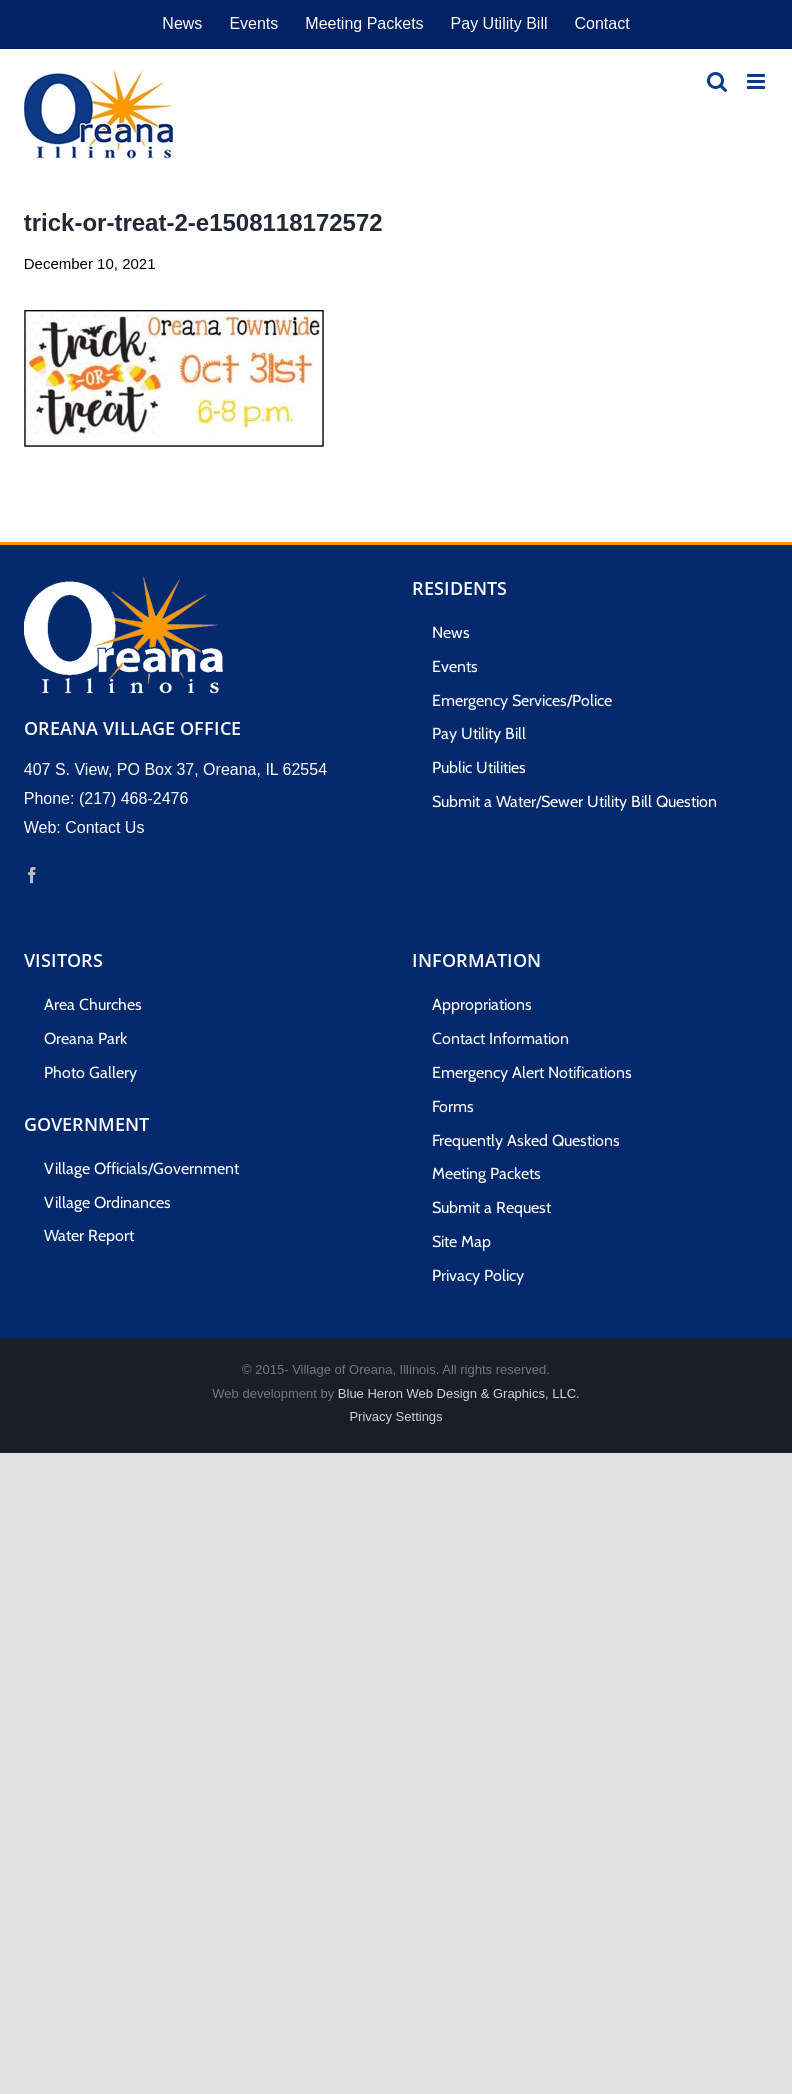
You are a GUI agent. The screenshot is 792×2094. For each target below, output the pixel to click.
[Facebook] (32, 875)
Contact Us (104, 827)
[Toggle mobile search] (717, 81)
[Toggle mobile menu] (757, 81)
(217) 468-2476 (133, 798)
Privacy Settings (395, 1416)
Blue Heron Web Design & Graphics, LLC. (459, 1393)
